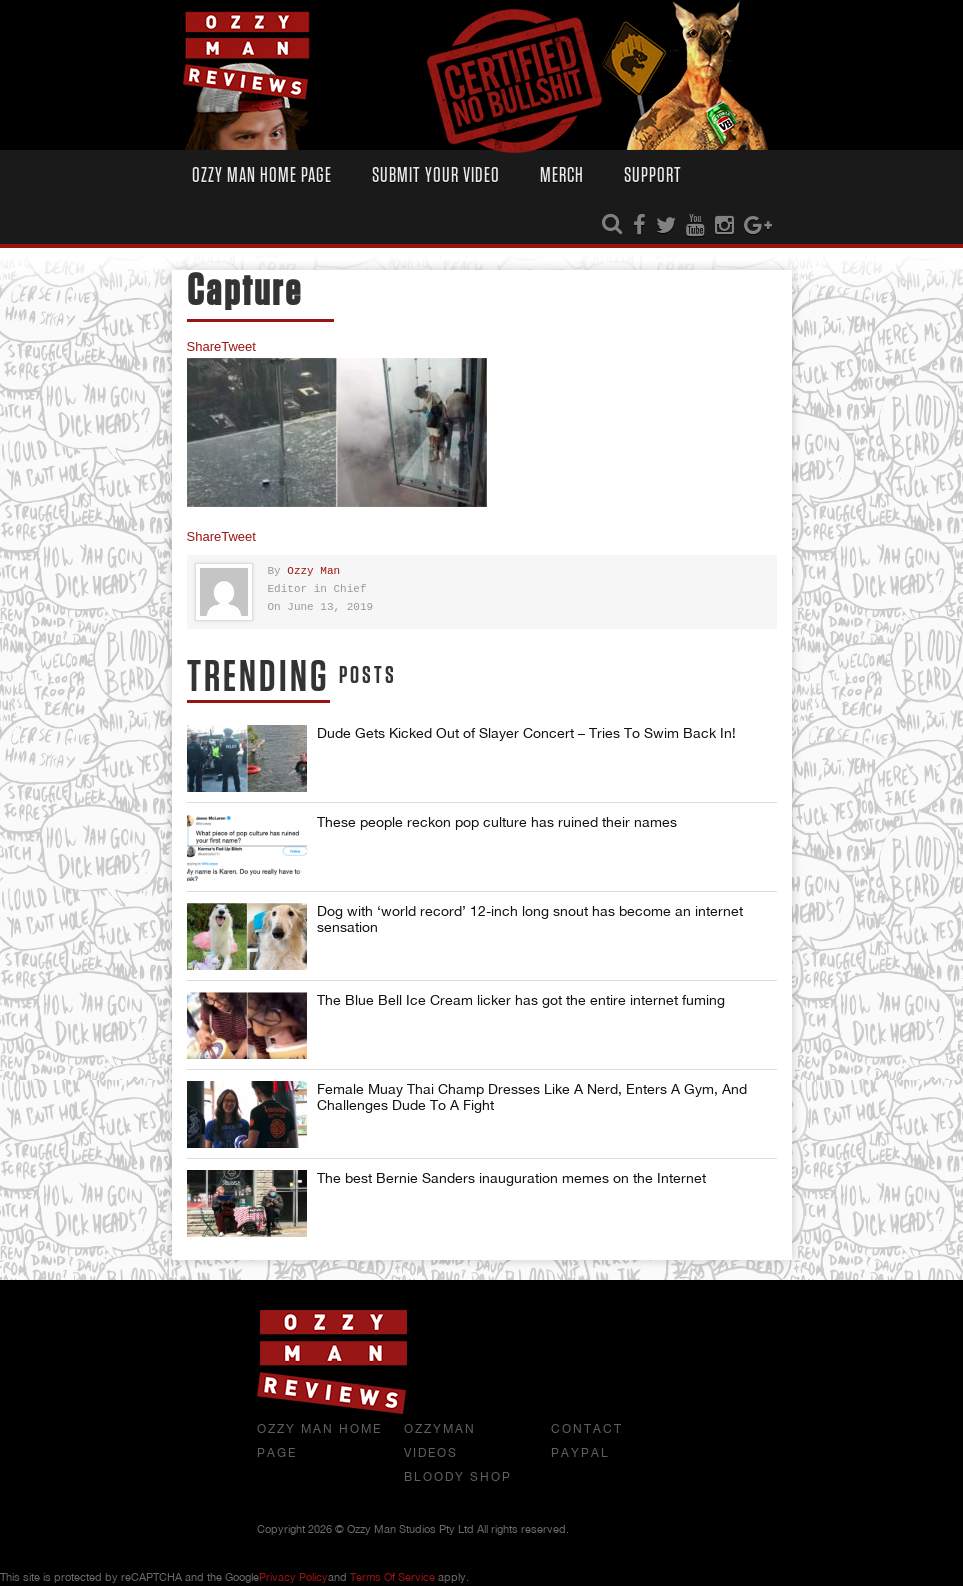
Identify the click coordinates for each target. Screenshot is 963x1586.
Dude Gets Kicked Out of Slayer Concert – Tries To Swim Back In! (526, 733)
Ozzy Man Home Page (262, 175)
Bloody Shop (458, 1477)
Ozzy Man (313, 571)
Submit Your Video (436, 175)
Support (653, 175)
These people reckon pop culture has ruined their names (497, 822)
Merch (562, 175)
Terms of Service (392, 1577)
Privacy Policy (293, 1577)
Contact (587, 1429)
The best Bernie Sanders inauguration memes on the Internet (511, 1178)
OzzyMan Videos (440, 1441)
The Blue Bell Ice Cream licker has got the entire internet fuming (521, 1000)
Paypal (580, 1453)
